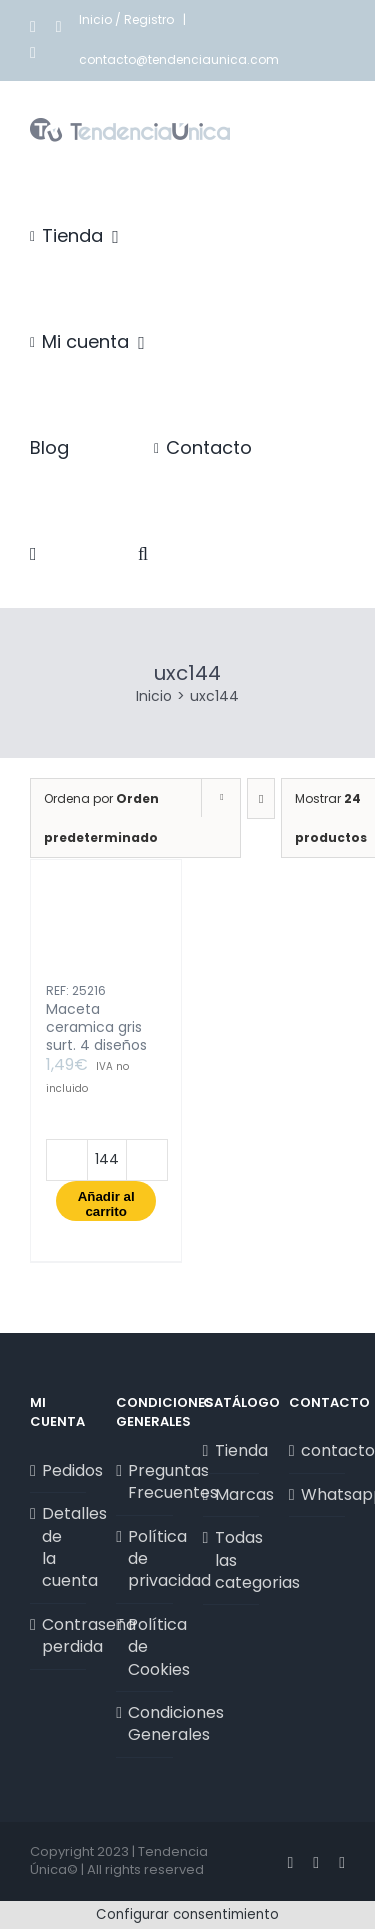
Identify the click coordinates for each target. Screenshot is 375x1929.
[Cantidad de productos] (107, 1160)
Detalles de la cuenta (59, 1547)
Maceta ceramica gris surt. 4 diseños (96, 1027)
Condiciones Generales (145, 1724)
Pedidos (59, 1471)
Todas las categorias (232, 1560)
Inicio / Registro (128, 19)
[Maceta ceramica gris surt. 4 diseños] (106, 930)
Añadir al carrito (106, 1204)
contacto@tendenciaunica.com (179, 59)
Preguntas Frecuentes (145, 1482)
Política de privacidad (145, 1559)
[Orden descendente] (261, 798)
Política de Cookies (145, 1647)
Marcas (232, 1495)
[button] (143, 554)
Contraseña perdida (59, 1636)
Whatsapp (318, 1495)
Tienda (232, 1451)
